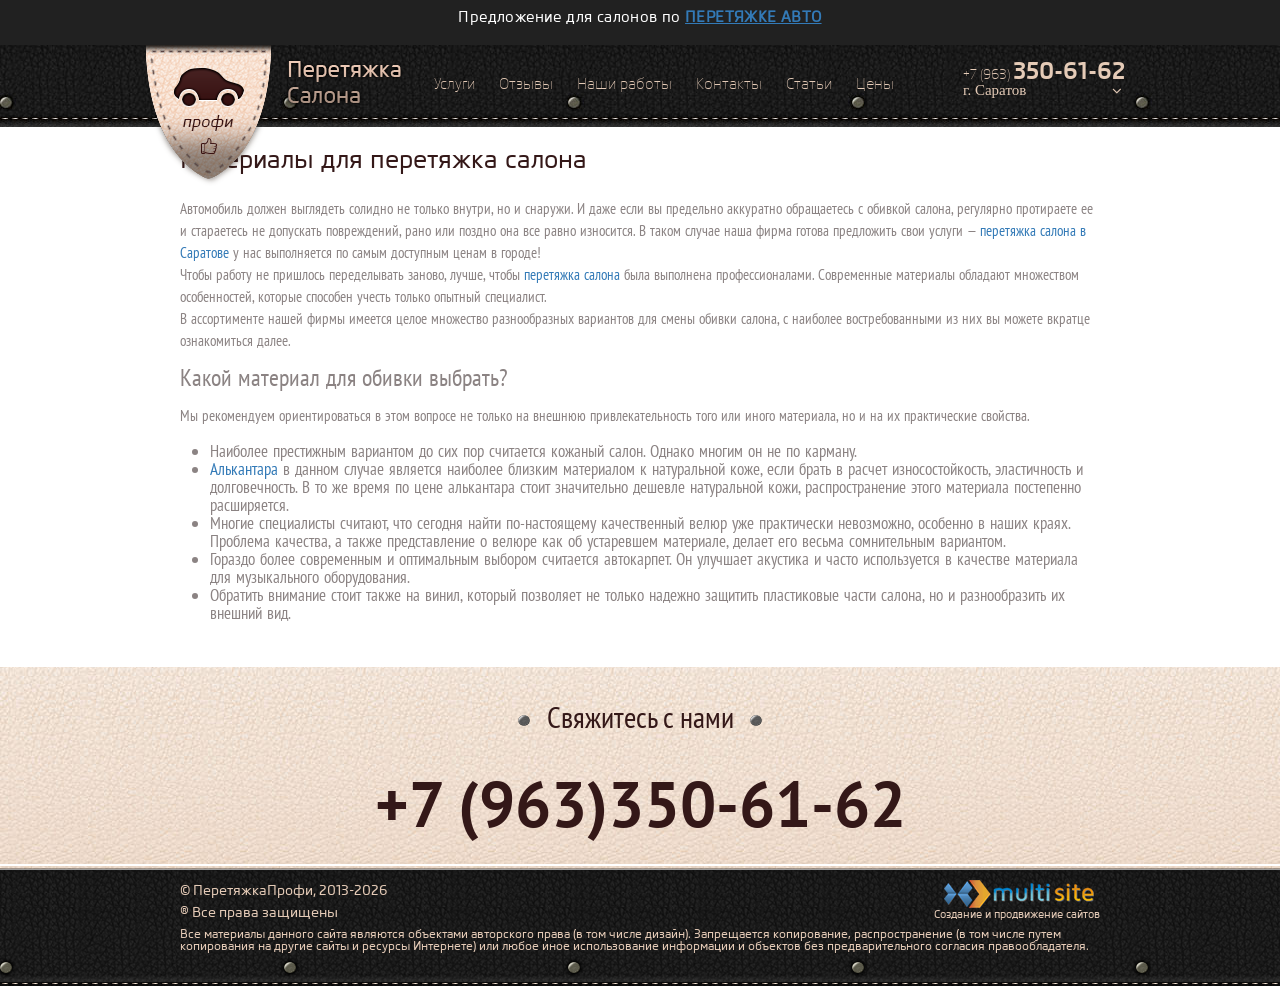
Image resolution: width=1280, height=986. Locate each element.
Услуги (454, 84)
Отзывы (526, 84)
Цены (875, 84)
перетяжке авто (753, 17)
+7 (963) (1044, 71)
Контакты (729, 84)
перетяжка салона (572, 274)
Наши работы (624, 84)
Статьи (809, 84)
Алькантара (244, 469)
